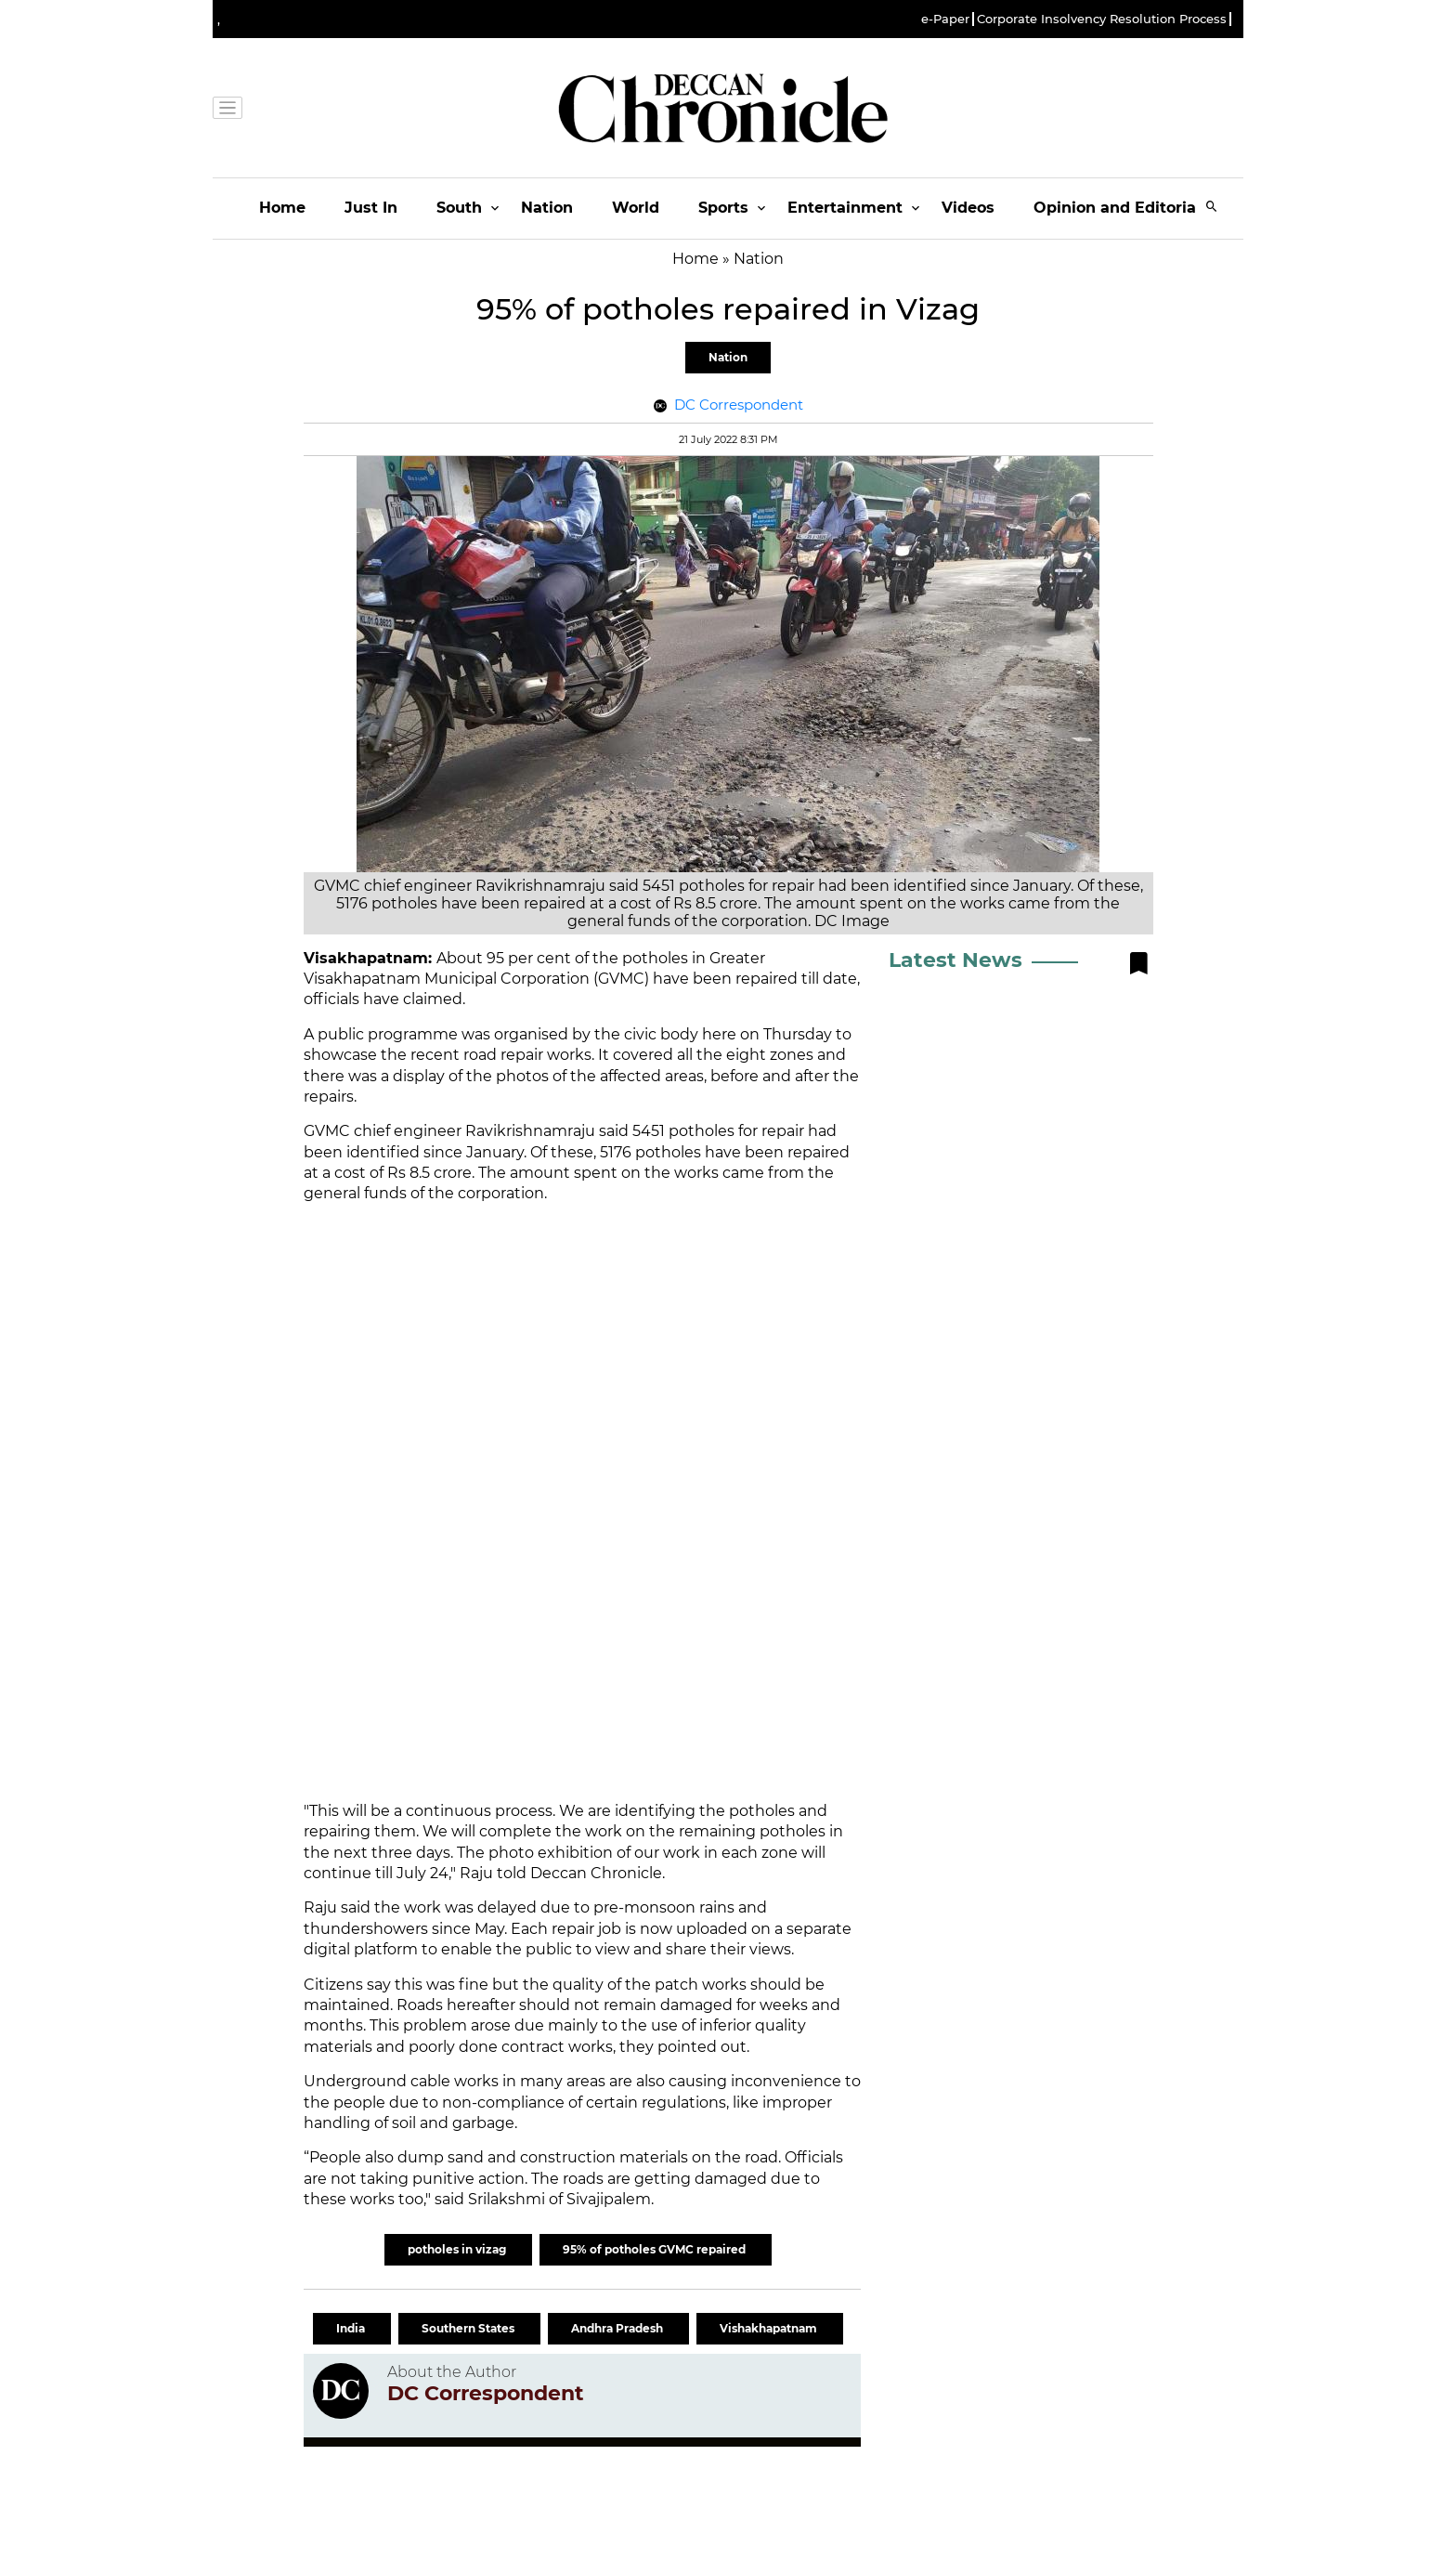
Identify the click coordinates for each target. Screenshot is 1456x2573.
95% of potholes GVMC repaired (655, 2249)
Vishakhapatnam (770, 2328)
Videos (968, 207)
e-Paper (945, 19)
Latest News (955, 960)
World (635, 207)
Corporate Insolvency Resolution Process (1102, 19)
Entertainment (845, 207)
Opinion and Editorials (1121, 207)
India (352, 2328)
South (459, 207)
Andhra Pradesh (618, 2328)
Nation (547, 207)
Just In (370, 207)
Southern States (469, 2328)
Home (282, 207)
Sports (723, 207)
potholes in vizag (458, 2249)
